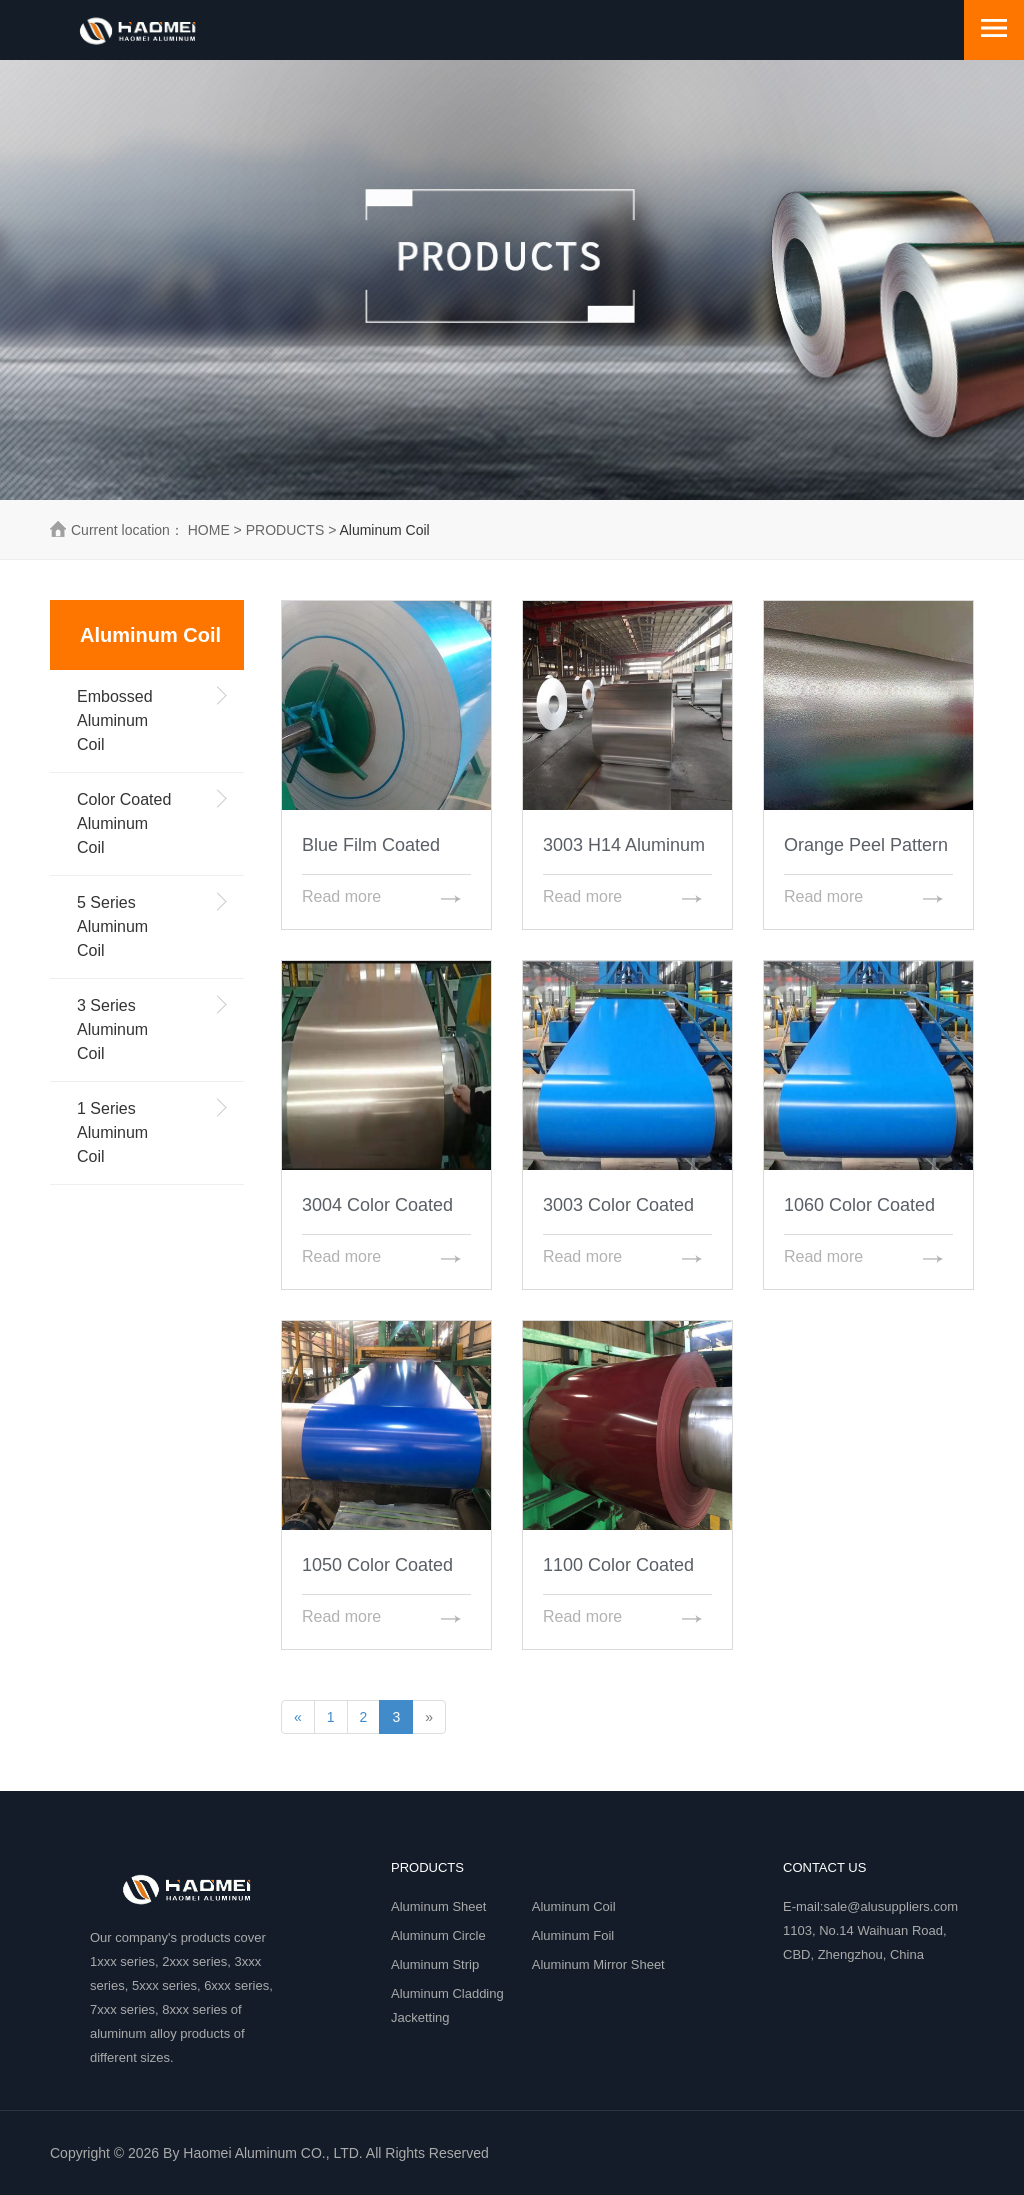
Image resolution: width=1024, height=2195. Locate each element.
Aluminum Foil (573, 1935)
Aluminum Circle (438, 1935)
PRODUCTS (285, 530)
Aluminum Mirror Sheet (598, 1964)
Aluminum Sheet (438, 1906)
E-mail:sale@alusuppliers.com (870, 1906)
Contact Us (824, 1867)
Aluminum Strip (435, 1964)
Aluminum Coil (574, 1906)
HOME (209, 530)
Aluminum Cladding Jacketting (447, 2005)
